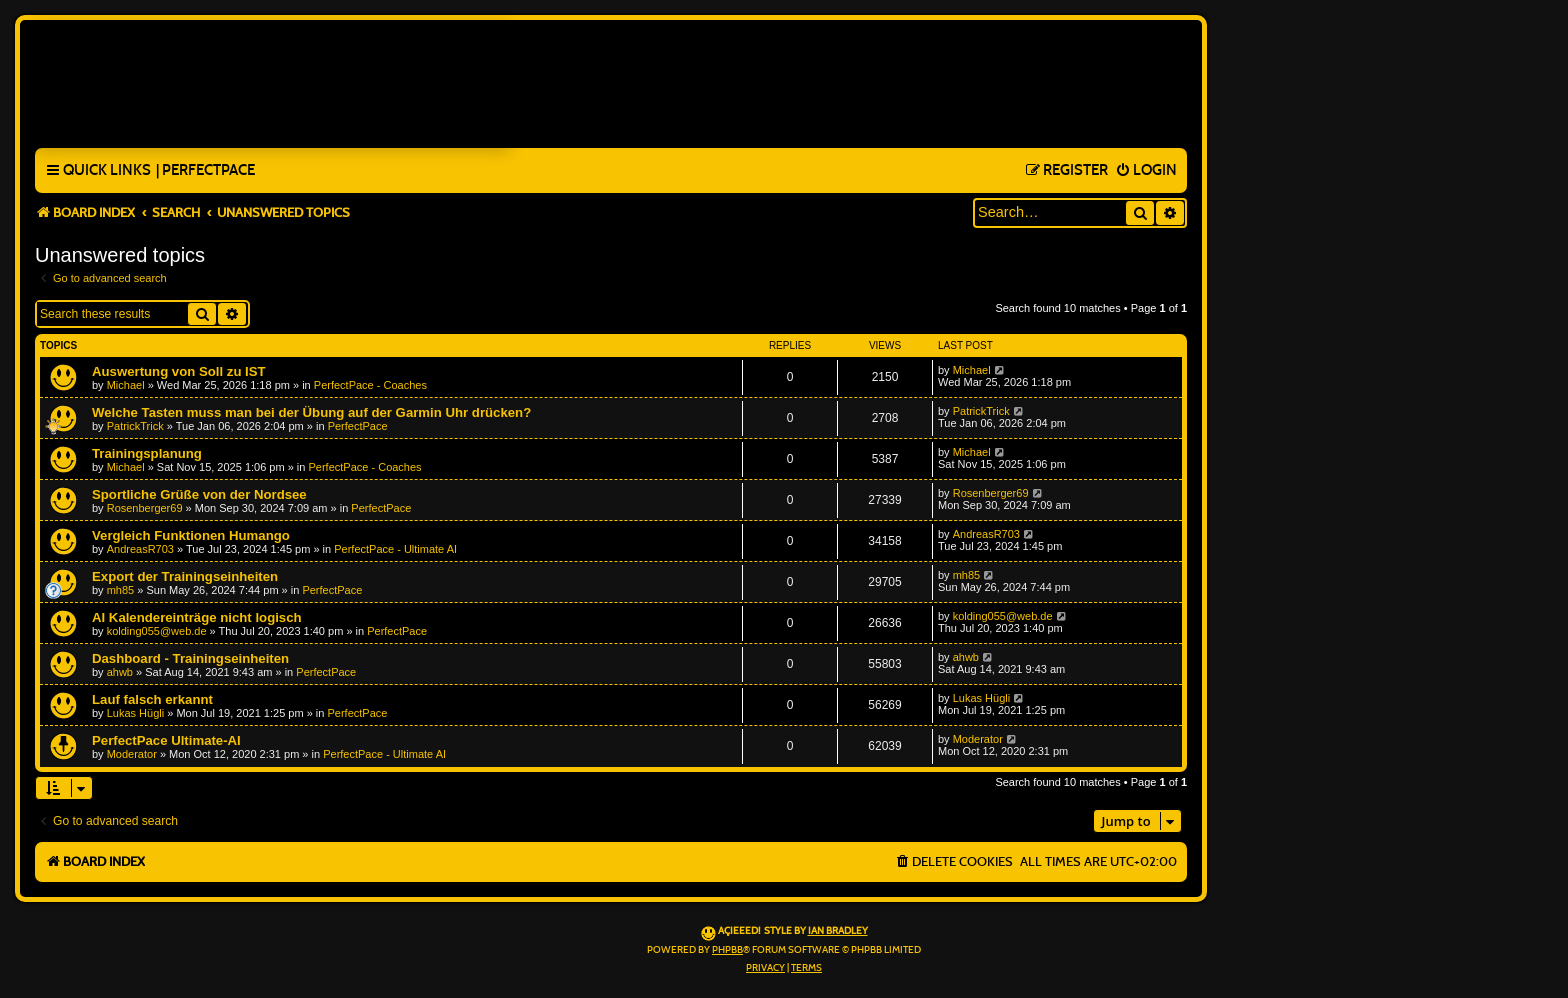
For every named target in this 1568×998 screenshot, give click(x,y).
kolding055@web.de (157, 631)
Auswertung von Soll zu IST (179, 371)
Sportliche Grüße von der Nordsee (199, 494)
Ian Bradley (838, 931)
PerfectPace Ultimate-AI (166, 740)
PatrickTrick (135, 426)
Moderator (132, 754)
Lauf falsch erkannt (152, 699)
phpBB (727, 950)
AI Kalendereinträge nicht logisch (197, 617)
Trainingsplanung (147, 453)
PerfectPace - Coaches (370, 385)
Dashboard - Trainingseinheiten (190, 658)
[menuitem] (205, 171)
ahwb (120, 672)
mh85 (121, 590)
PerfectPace (358, 426)
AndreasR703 (140, 549)
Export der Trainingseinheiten (185, 576)
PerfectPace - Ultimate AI (395, 549)
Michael (126, 385)
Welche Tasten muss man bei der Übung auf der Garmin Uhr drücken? (311, 412)
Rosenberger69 (145, 508)
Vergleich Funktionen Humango (191, 535)
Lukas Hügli (135, 713)
